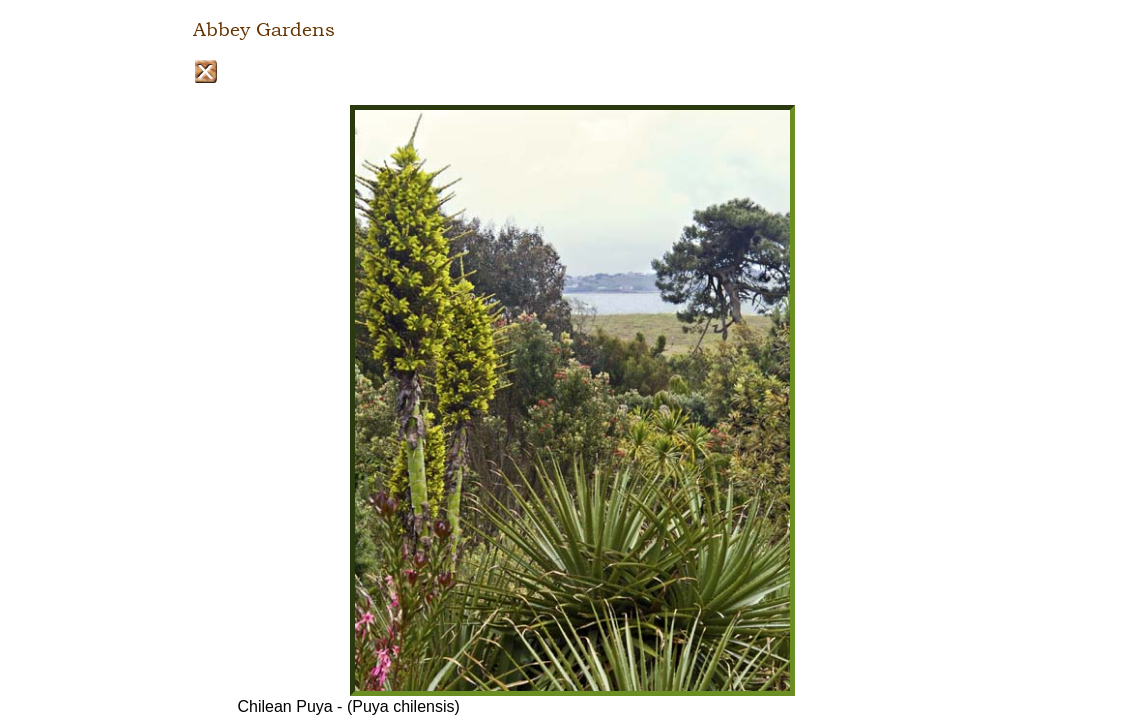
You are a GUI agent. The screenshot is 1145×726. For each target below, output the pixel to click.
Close (205, 71)
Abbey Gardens (264, 30)
